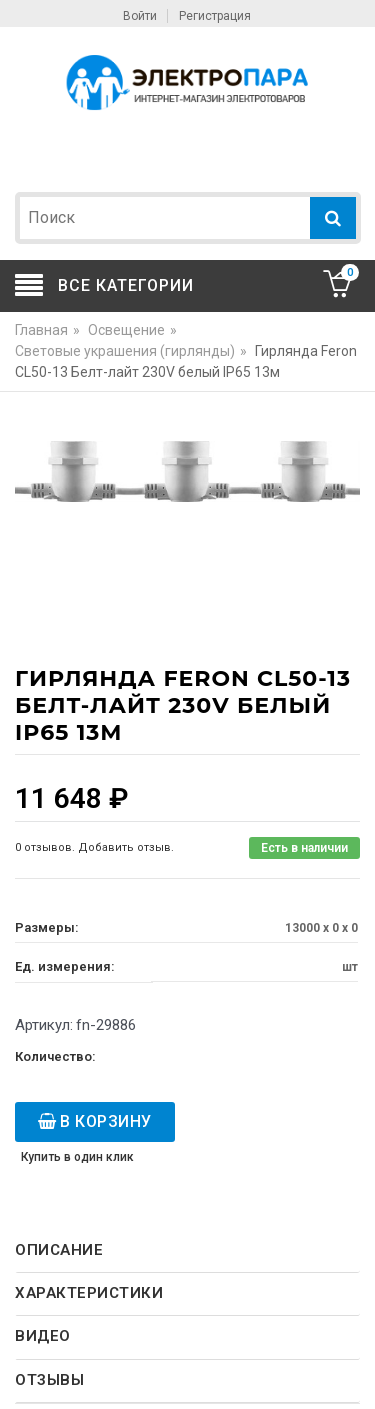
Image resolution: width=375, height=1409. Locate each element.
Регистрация (215, 16)
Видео (43, 1336)
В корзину (106, 1121)
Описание (59, 1250)
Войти (140, 16)
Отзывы (49, 1380)
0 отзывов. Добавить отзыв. (94, 847)
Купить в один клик (77, 1157)
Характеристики (89, 1293)
